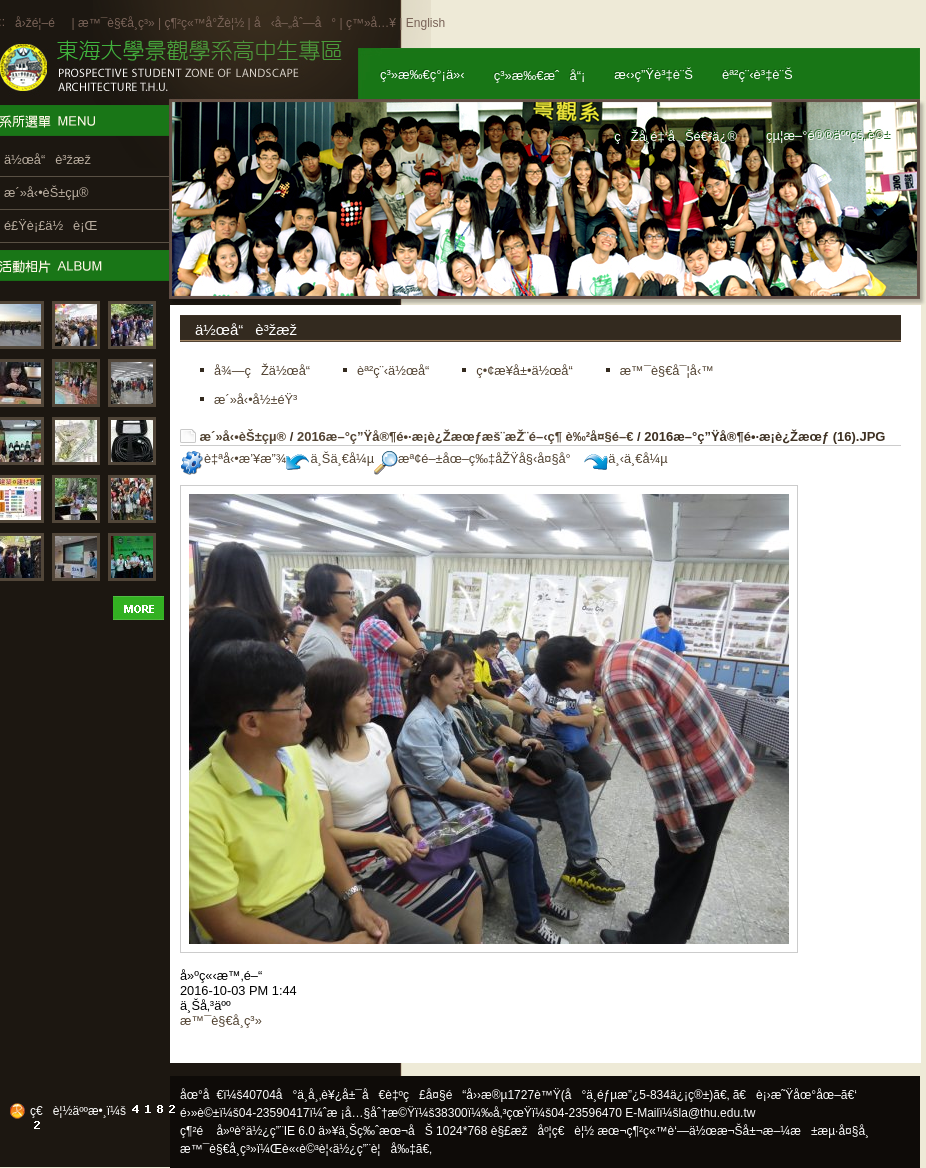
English (425, 23)
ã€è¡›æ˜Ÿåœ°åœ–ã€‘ (795, 1095)
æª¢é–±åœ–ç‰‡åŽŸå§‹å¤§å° (477, 458)
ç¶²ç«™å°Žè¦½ (204, 23)
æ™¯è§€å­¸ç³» (118, 23)
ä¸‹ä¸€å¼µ (625, 458)
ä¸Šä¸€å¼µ (330, 458)
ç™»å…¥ (371, 23)
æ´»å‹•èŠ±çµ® (243, 436)
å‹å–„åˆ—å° (295, 23)
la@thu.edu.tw (717, 1113)
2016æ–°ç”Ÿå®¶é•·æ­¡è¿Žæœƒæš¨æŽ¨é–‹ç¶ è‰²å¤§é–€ (465, 436)
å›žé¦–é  (41, 23)
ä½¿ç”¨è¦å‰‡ (374, 1149)
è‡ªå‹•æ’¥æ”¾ (233, 458)
